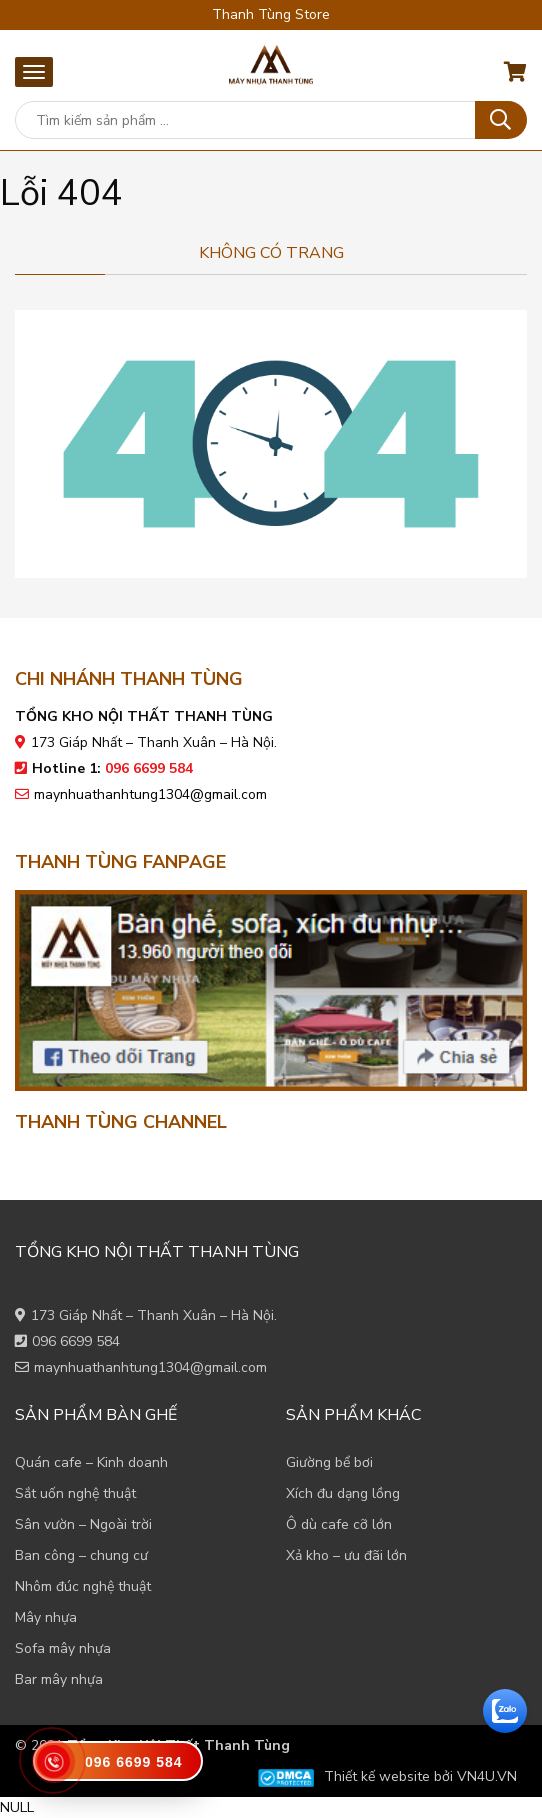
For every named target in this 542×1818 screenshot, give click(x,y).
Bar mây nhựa (59, 1679)
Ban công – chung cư (81, 1555)
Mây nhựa (46, 1617)
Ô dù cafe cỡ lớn (339, 1524)
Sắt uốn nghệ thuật (75, 1493)
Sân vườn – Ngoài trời (83, 1524)
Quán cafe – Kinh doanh (91, 1462)
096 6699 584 (76, 1341)
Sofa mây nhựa (63, 1648)
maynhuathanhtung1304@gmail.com (150, 794)
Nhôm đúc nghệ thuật (83, 1586)
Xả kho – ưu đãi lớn (346, 1555)
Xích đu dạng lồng (343, 1493)
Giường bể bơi (329, 1462)
